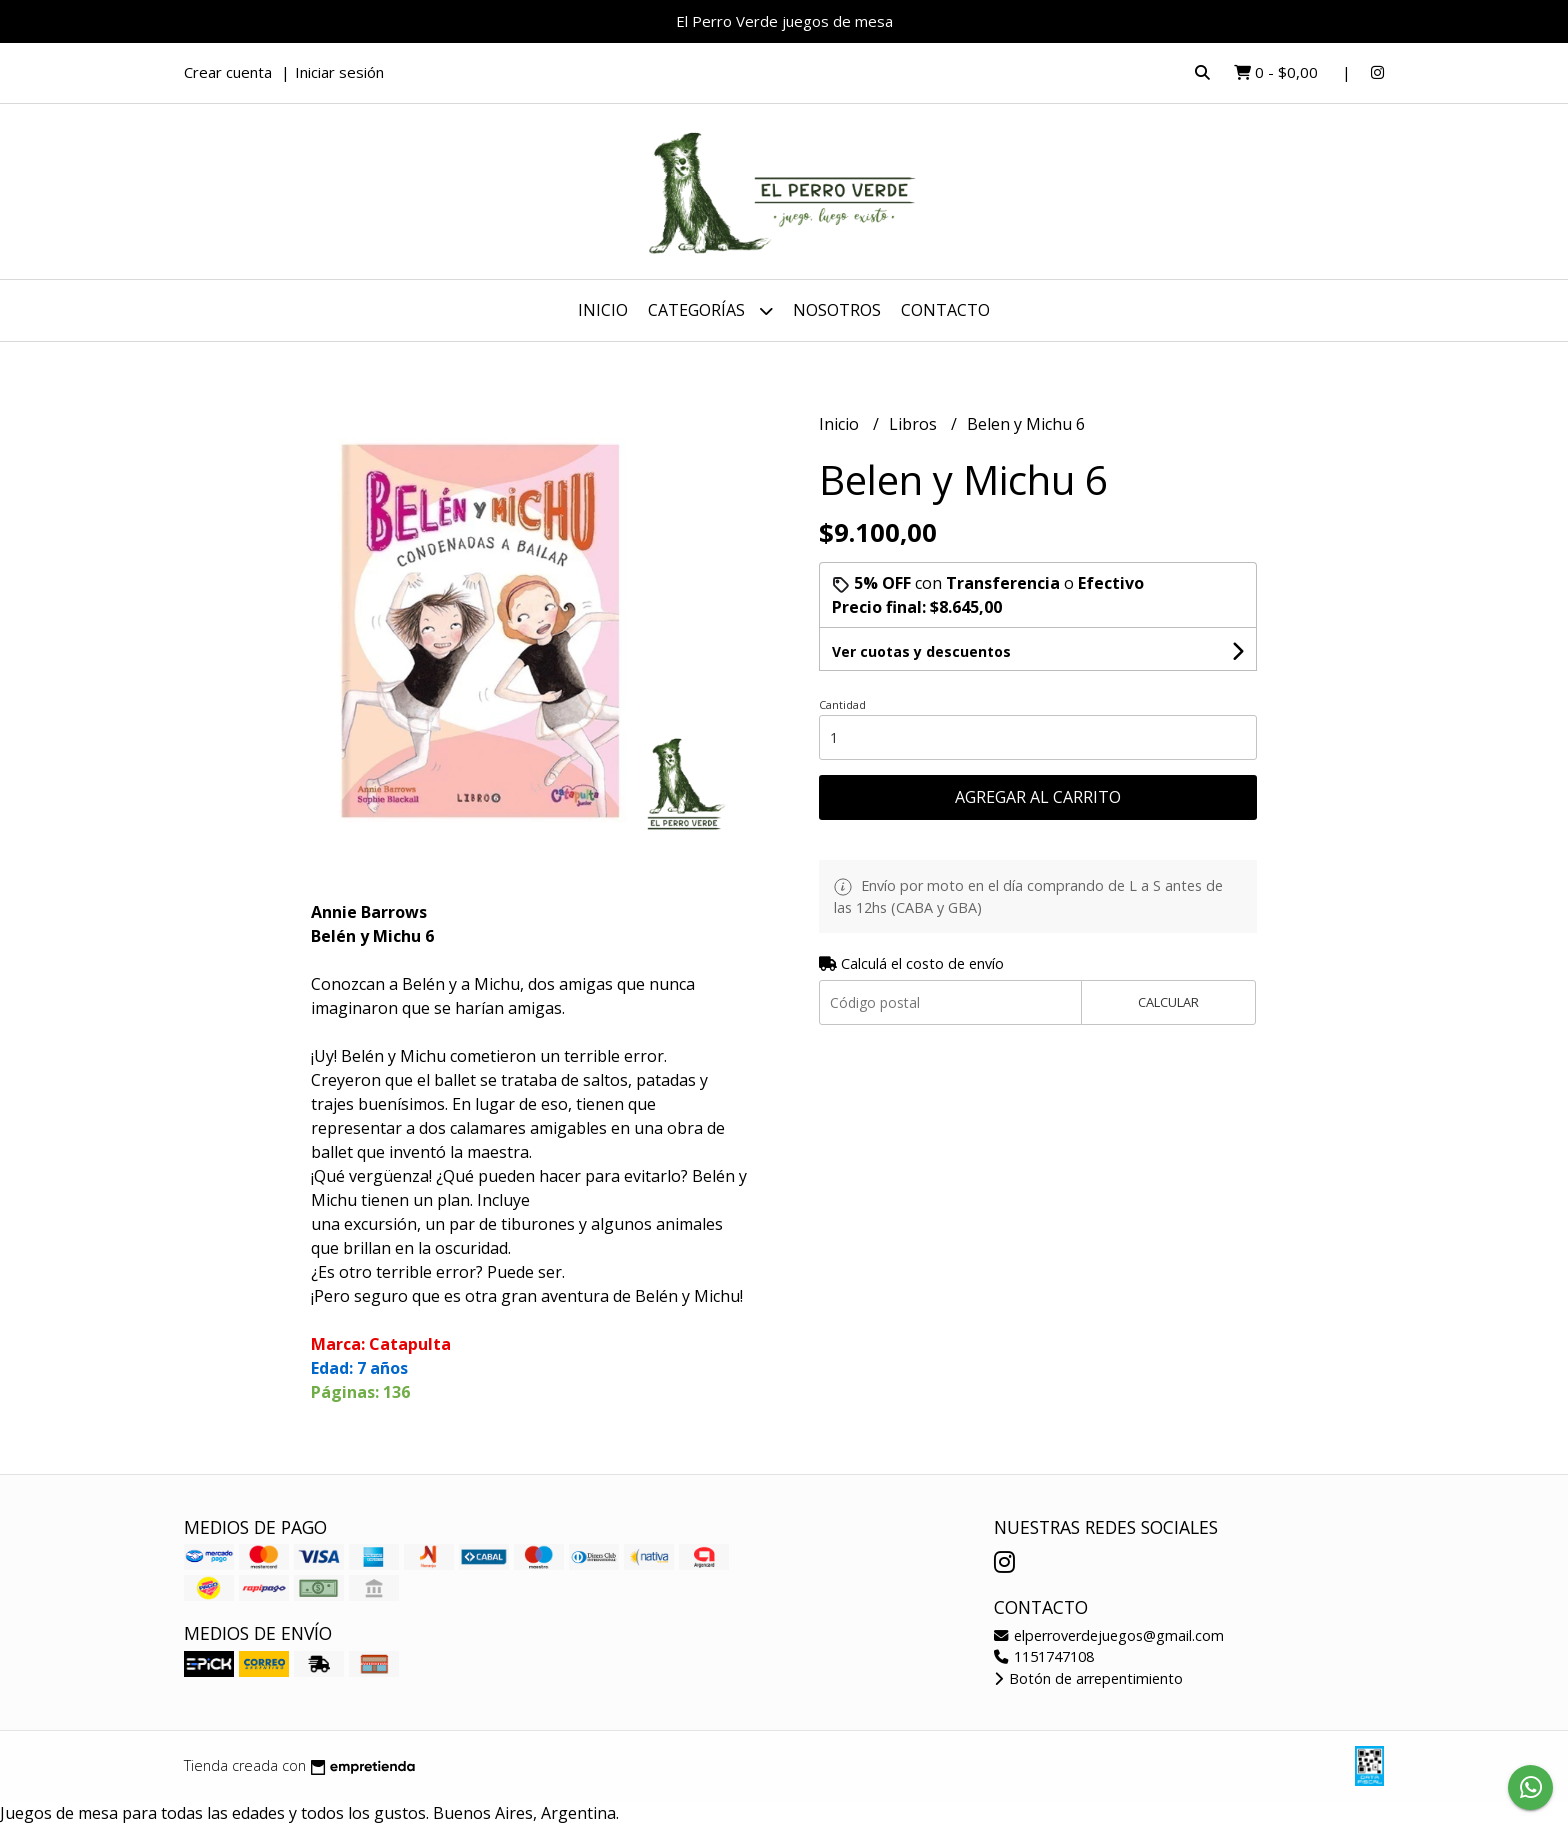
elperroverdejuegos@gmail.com (1109, 1635)
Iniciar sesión (339, 72)
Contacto (945, 310)
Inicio (603, 310)
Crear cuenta (228, 72)
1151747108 (1044, 1656)
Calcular (1168, 1002)
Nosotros (837, 310)
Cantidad (842, 704)
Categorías (710, 310)
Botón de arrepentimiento (1088, 1678)
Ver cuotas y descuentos (921, 651)
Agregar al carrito (1038, 797)
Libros (915, 424)
